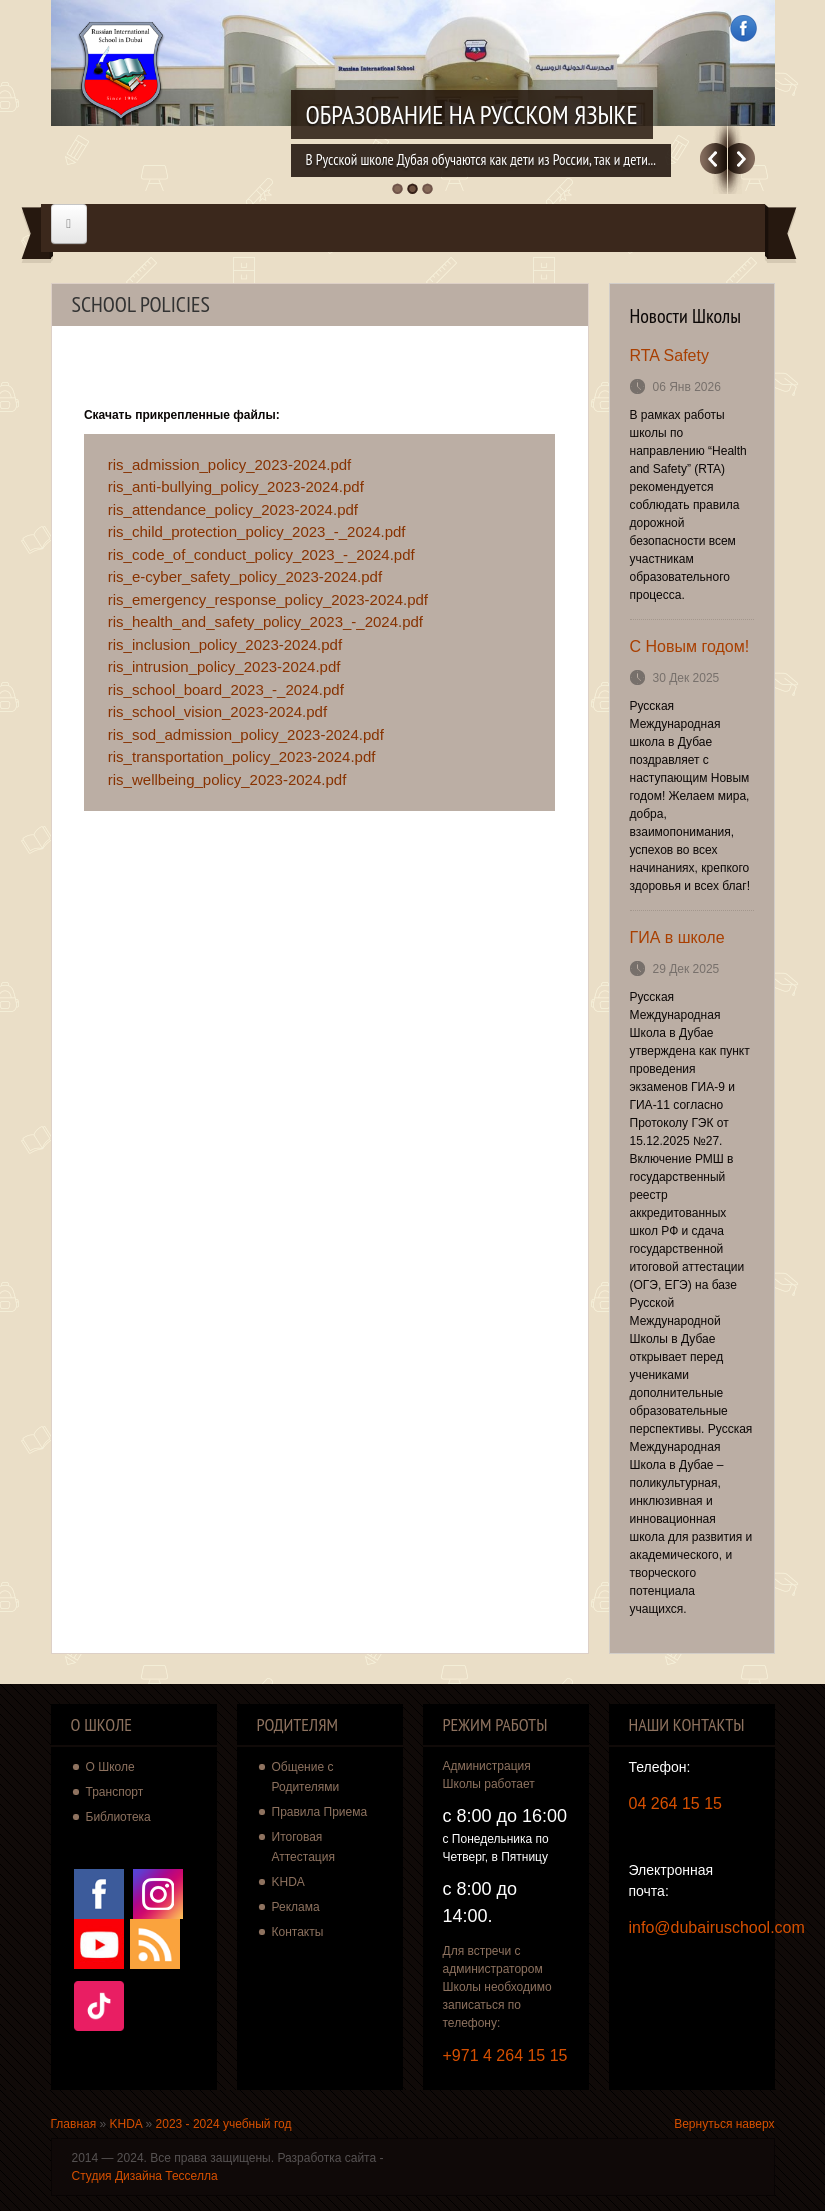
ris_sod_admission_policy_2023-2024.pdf (246, 734)
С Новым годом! (690, 646)
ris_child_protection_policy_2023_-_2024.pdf (257, 531)
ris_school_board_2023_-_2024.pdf (226, 689)
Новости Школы (686, 316)
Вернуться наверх (724, 2124)
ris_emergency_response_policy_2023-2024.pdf (268, 599)
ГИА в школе (677, 937)
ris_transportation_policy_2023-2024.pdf (242, 756)
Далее (741, 158)
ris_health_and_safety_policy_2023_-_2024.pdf (265, 621)
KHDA (288, 1882)
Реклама (296, 1907)
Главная (74, 2124)
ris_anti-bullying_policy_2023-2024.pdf (236, 486)
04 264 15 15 (675, 1803)
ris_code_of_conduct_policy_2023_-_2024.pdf (261, 554)
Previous (713, 158)
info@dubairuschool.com (717, 1927)
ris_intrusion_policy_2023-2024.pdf (224, 666)
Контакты (298, 1932)
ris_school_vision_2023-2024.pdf (217, 711)
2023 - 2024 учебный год (224, 2124)
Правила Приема (320, 1812)
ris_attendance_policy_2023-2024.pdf (233, 509)
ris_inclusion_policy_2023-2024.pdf (225, 644)
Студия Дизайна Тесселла (145, 2176)
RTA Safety (669, 355)
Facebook (743, 28)
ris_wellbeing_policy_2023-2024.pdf (227, 779)
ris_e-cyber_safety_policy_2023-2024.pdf (245, 576)
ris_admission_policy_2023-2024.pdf (230, 464)
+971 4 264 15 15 (505, 2055)
